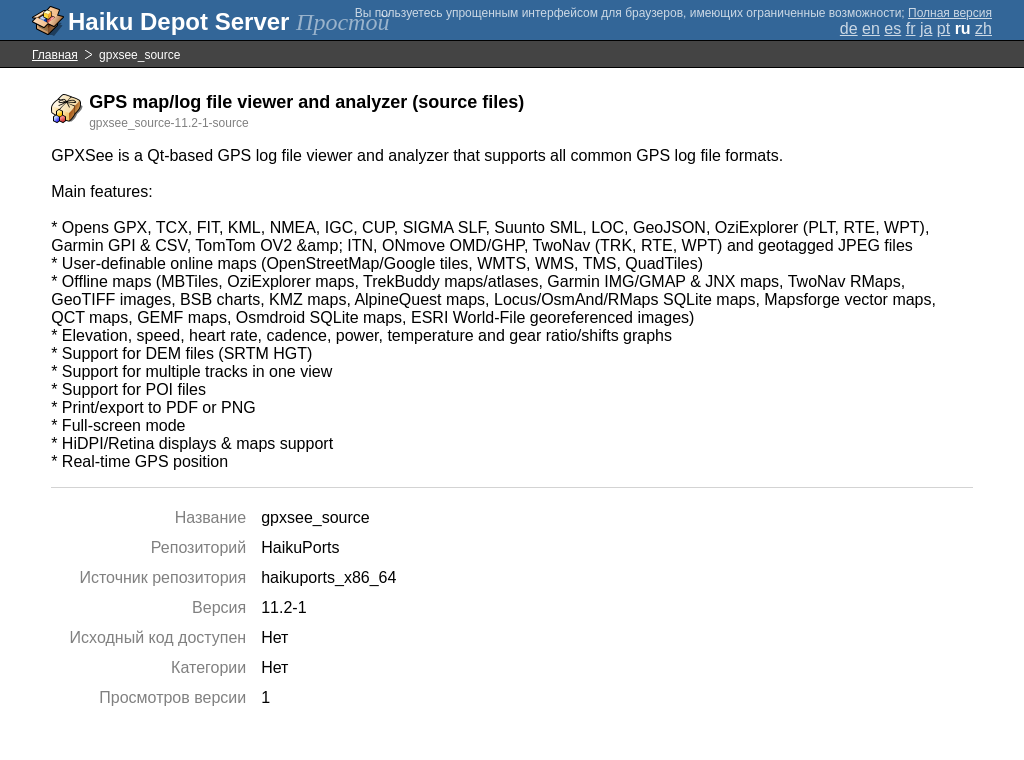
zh (983, 28)
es (892, 28)
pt (943, 28)
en (871, 28)
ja (926, 28)
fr (911, 28)
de (849, 28)
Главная (55, 55)
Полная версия (950, 13)
